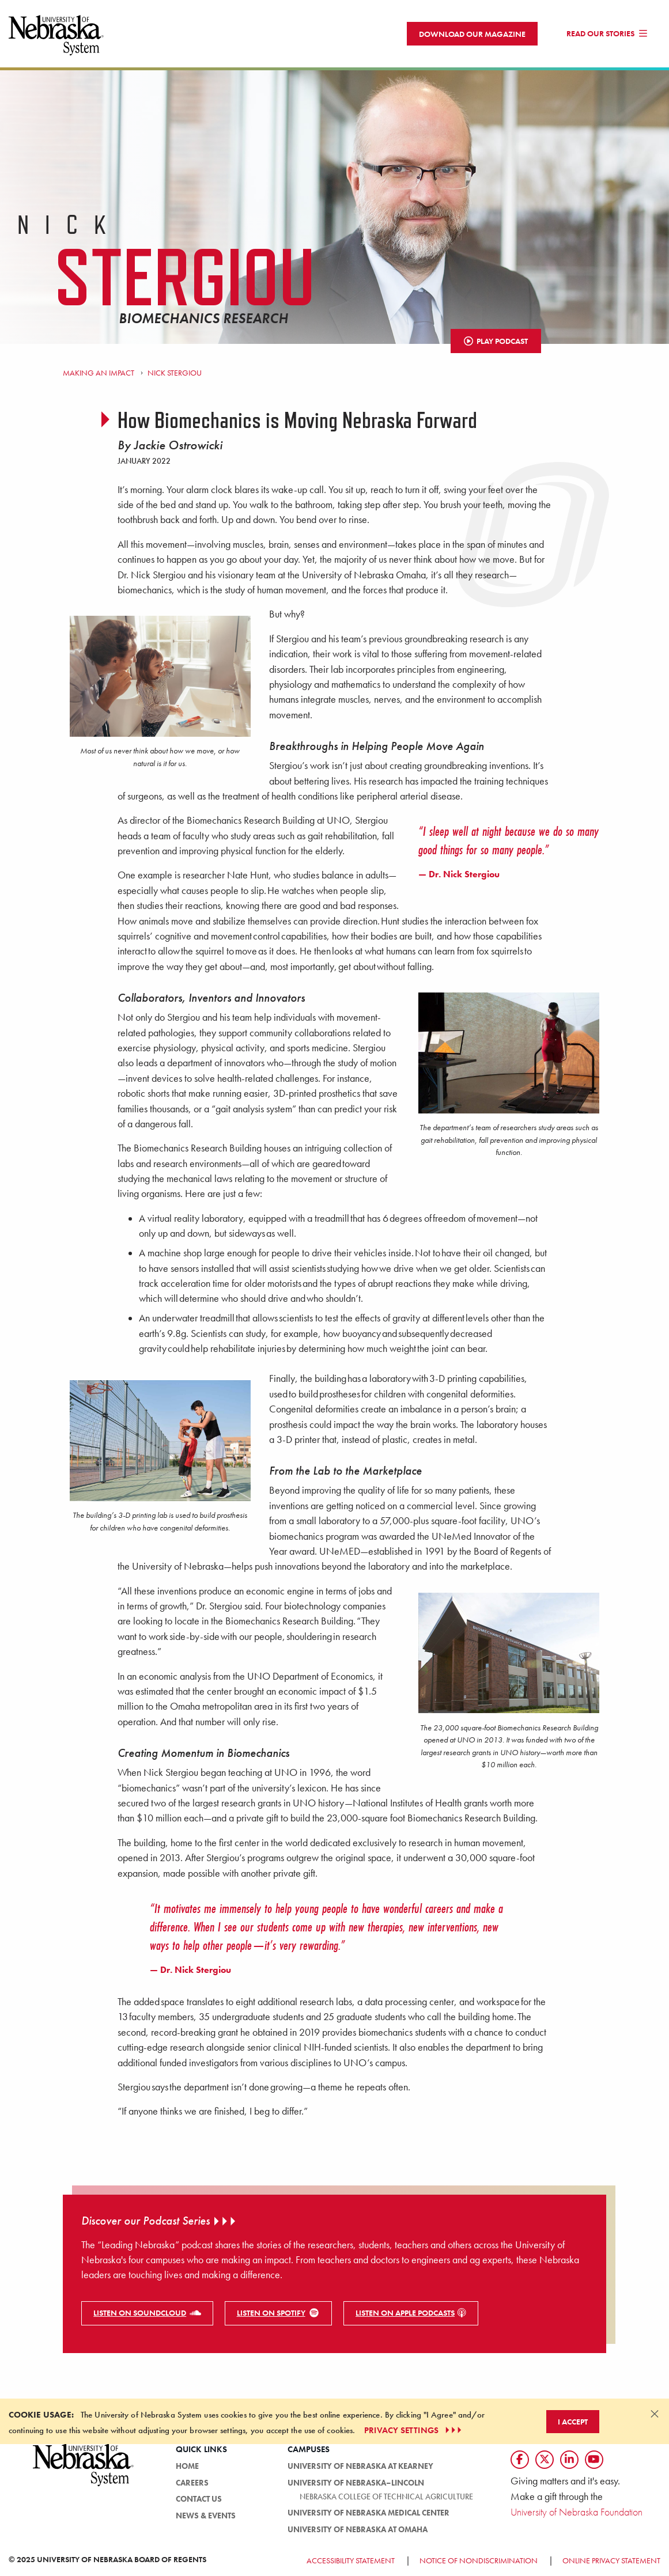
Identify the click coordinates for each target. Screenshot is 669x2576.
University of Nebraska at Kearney (360, 2466)
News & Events (206, 2515)
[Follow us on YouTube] (594, 2459)
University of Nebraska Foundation (576, 2511)
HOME (187, 2466)
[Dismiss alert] (654, 2413)
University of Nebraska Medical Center (368, 2512)
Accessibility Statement (351, 2560)
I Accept (573, 2421)
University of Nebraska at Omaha (358, 2529)
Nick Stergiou (175, 373)
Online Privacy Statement (611, 2560)
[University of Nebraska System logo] (83, 2471)
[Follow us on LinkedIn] (569, 2459)
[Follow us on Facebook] (520, 2459)
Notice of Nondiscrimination (478, 2560)
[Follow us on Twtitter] (544, 2459)
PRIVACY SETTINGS (414, 2430)
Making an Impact (98, 373)
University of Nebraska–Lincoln (356, 2482)
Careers (192, 2482)
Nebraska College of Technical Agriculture (386, 2496)
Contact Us (199, 2499)
